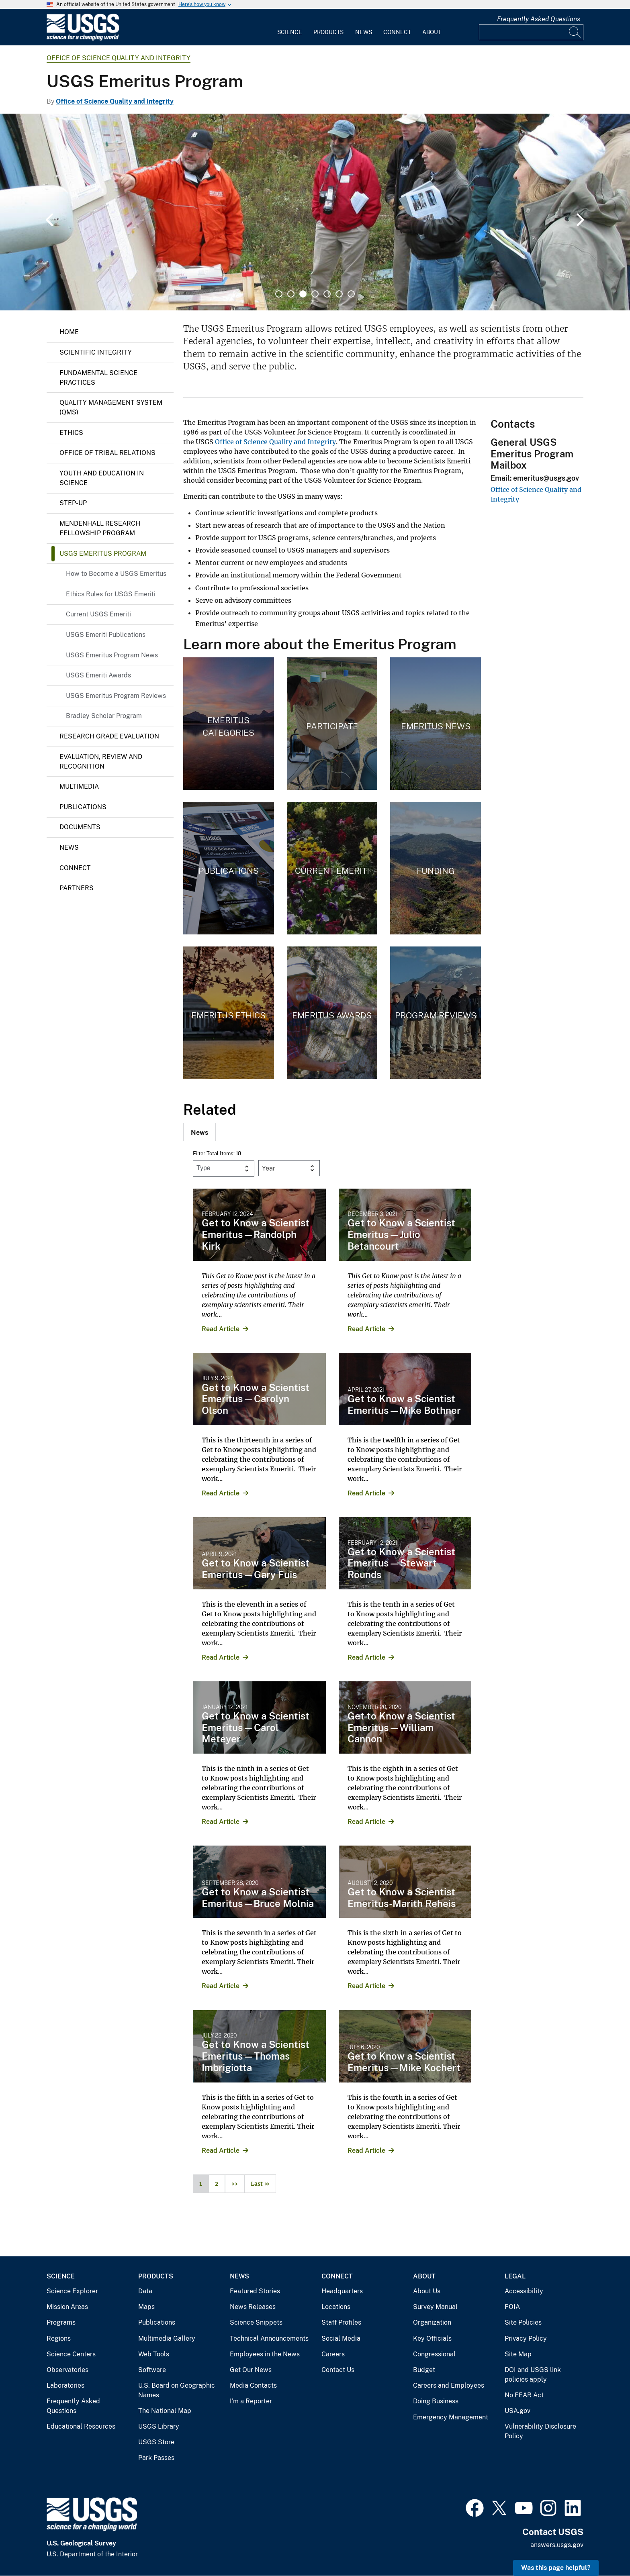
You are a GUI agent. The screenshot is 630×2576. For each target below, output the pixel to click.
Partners (76, 888)
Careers (333, 2354)
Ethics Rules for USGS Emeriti (110, 594)
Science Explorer (72, 2291)
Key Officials (432, 2338)
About (431, 32)
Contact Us (337, 2370)
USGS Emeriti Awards (98, 675)
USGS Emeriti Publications (105, 634)
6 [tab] (339, 294)
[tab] (199, 1132)
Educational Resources (81, 2426)
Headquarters (342, 2291)
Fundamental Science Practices (98, 377)
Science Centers (71, 2354)
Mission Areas (67, 2307)
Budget (424, 2370)
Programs (61, 2322)
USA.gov (517, 2411)
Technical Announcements (269, 2338)
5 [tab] (327, 294)
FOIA (512, 2307)
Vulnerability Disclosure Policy (540, 2431)
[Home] (83, 39)
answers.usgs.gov (556, 2545)
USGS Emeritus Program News (112, 655)
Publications (82, 807)
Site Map (518, 2354)
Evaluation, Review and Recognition (100, 761)
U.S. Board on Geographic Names (176, 2390)
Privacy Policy (526, 2338)
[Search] (575, 32)
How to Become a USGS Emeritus (116, 573)
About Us (426, 2291)
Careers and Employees (448, 2385)
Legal (515, 2276)
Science (289, 32)
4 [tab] (315, 294)
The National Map (164, 2411)
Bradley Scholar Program (104, 716)
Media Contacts (253, 2385)
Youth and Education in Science (101, 478)
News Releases (253, 2307)
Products (328, 32)
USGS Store (156, 2442)
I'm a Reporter (251, 2401)
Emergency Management (450, 2417)
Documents (79, 827)
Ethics (71, 432)
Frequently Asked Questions (538, 19)
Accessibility (524, 2291)
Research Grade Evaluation (109, 736)
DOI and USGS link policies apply (533, 2374)
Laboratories (65, 2385)
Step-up (73, 503)
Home (69, 332)
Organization (432, 2322)
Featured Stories (255, 2291)
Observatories (67, 2370)
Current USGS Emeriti (98, 614)
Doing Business (435, 2401)
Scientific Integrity (95, 352)
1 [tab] (278, 294)
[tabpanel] (315, 212)
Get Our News (251, 2370)
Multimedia (79, 786)
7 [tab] (351, 294)
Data (145, 2291)
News (363, 32)
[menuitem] (290, 27)
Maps (146, 2307)
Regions (59, 2338)
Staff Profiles (341, 2322)
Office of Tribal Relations (107, 453)
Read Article (220, 1329)
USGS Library (158, 2426)
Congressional (434, 2354)
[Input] (531, 32)
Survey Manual (435, 2307)
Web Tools (153, 2354)
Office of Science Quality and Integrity (118, 58)
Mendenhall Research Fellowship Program (99, 528)
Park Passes (156, 2458)
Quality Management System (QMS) (110, 407)
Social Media (340, 2338)
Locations (335, 2307)
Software (152, 2370)
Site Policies (523, 2322)
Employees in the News (265, 2354)
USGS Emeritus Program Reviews (116, 696)
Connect (397, 32)
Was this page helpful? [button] (556, 2568)
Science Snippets (256, 2322)
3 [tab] (303, 294)
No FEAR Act (524, 2395)
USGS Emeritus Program (102, 553)
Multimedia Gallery (166, 2338)
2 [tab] (291, 294)
